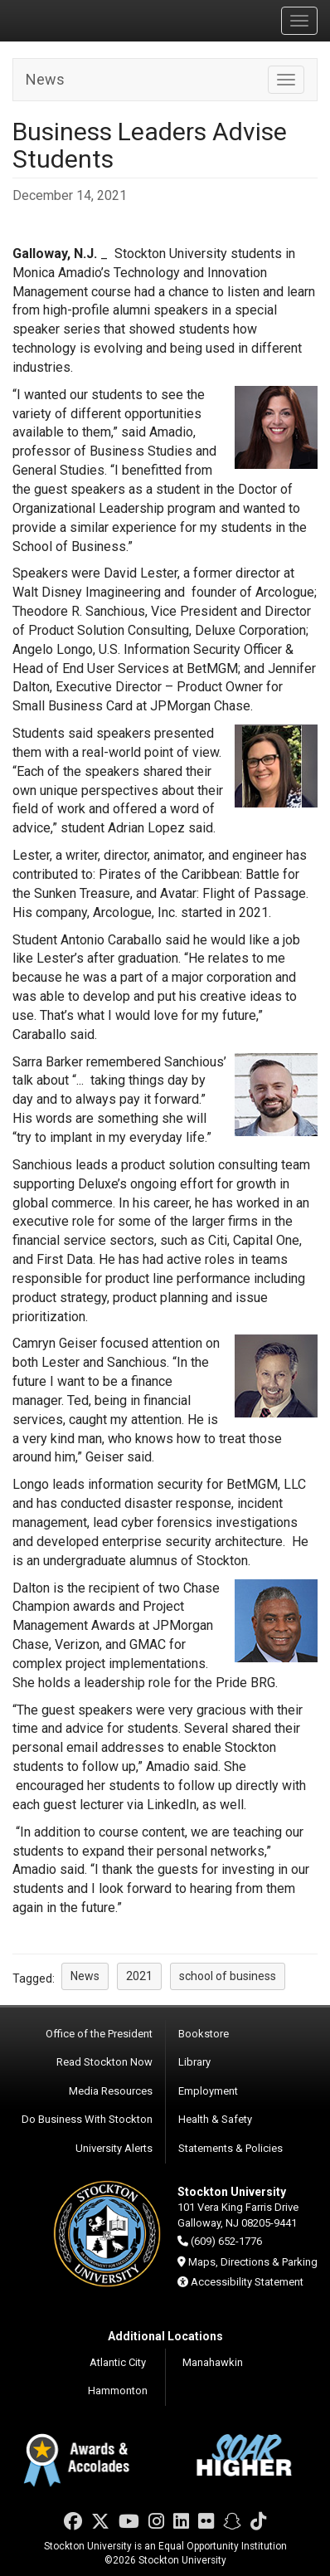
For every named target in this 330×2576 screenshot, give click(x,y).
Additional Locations (165, 2336)
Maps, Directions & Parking (253, 2262)
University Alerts (114, 2148)
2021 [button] (139, 1976)
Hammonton (118, 2390)
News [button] (84, 1976)
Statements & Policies (230, 2148)
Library (194, 2062)
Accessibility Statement (247, 2282)
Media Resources (111, 2091)
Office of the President (99, 2033)
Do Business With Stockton (87, 2119)
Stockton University (91, 20)
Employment (208, 2091)
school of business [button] (227, 1976)
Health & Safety (215, 2119)
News (45, 79)
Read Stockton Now (104, 2062)
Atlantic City (118, 2362)
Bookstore (203, 2033)
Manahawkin (212, 2362)
